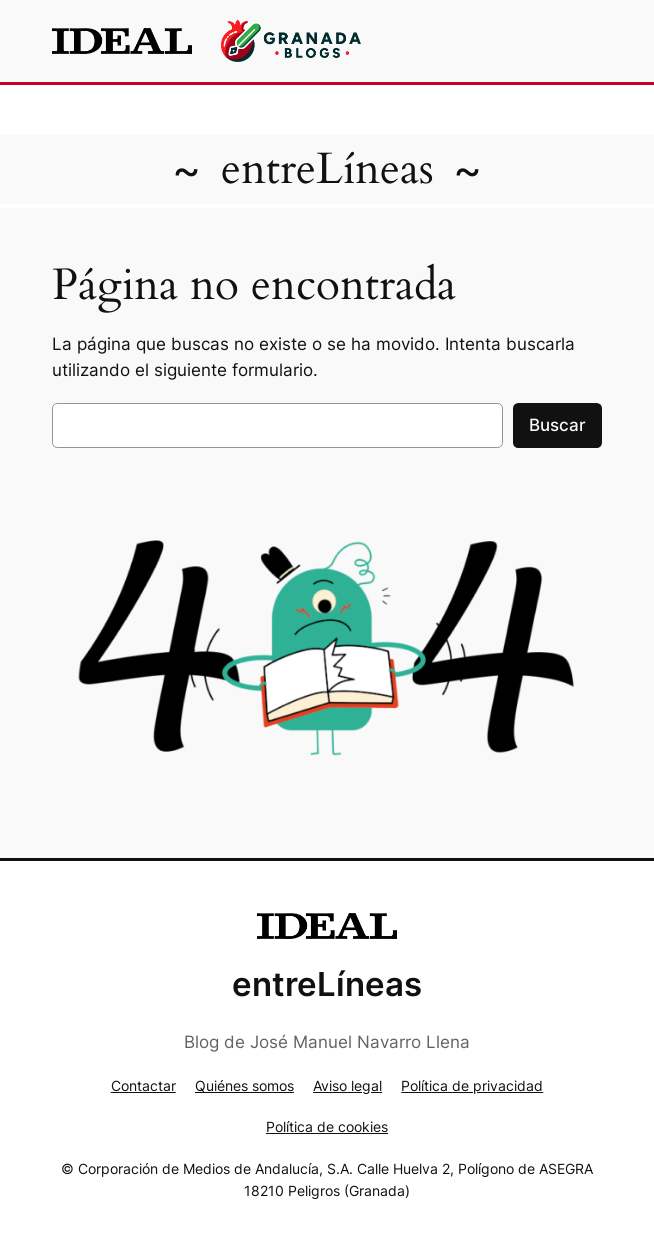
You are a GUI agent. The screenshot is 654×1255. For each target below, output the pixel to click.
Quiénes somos (244, 1085)
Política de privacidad (472, 1085)
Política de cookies (327, 1126)
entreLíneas (327, 169)
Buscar (557, 425)
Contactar (143, 1085)
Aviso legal (347, 1085)
